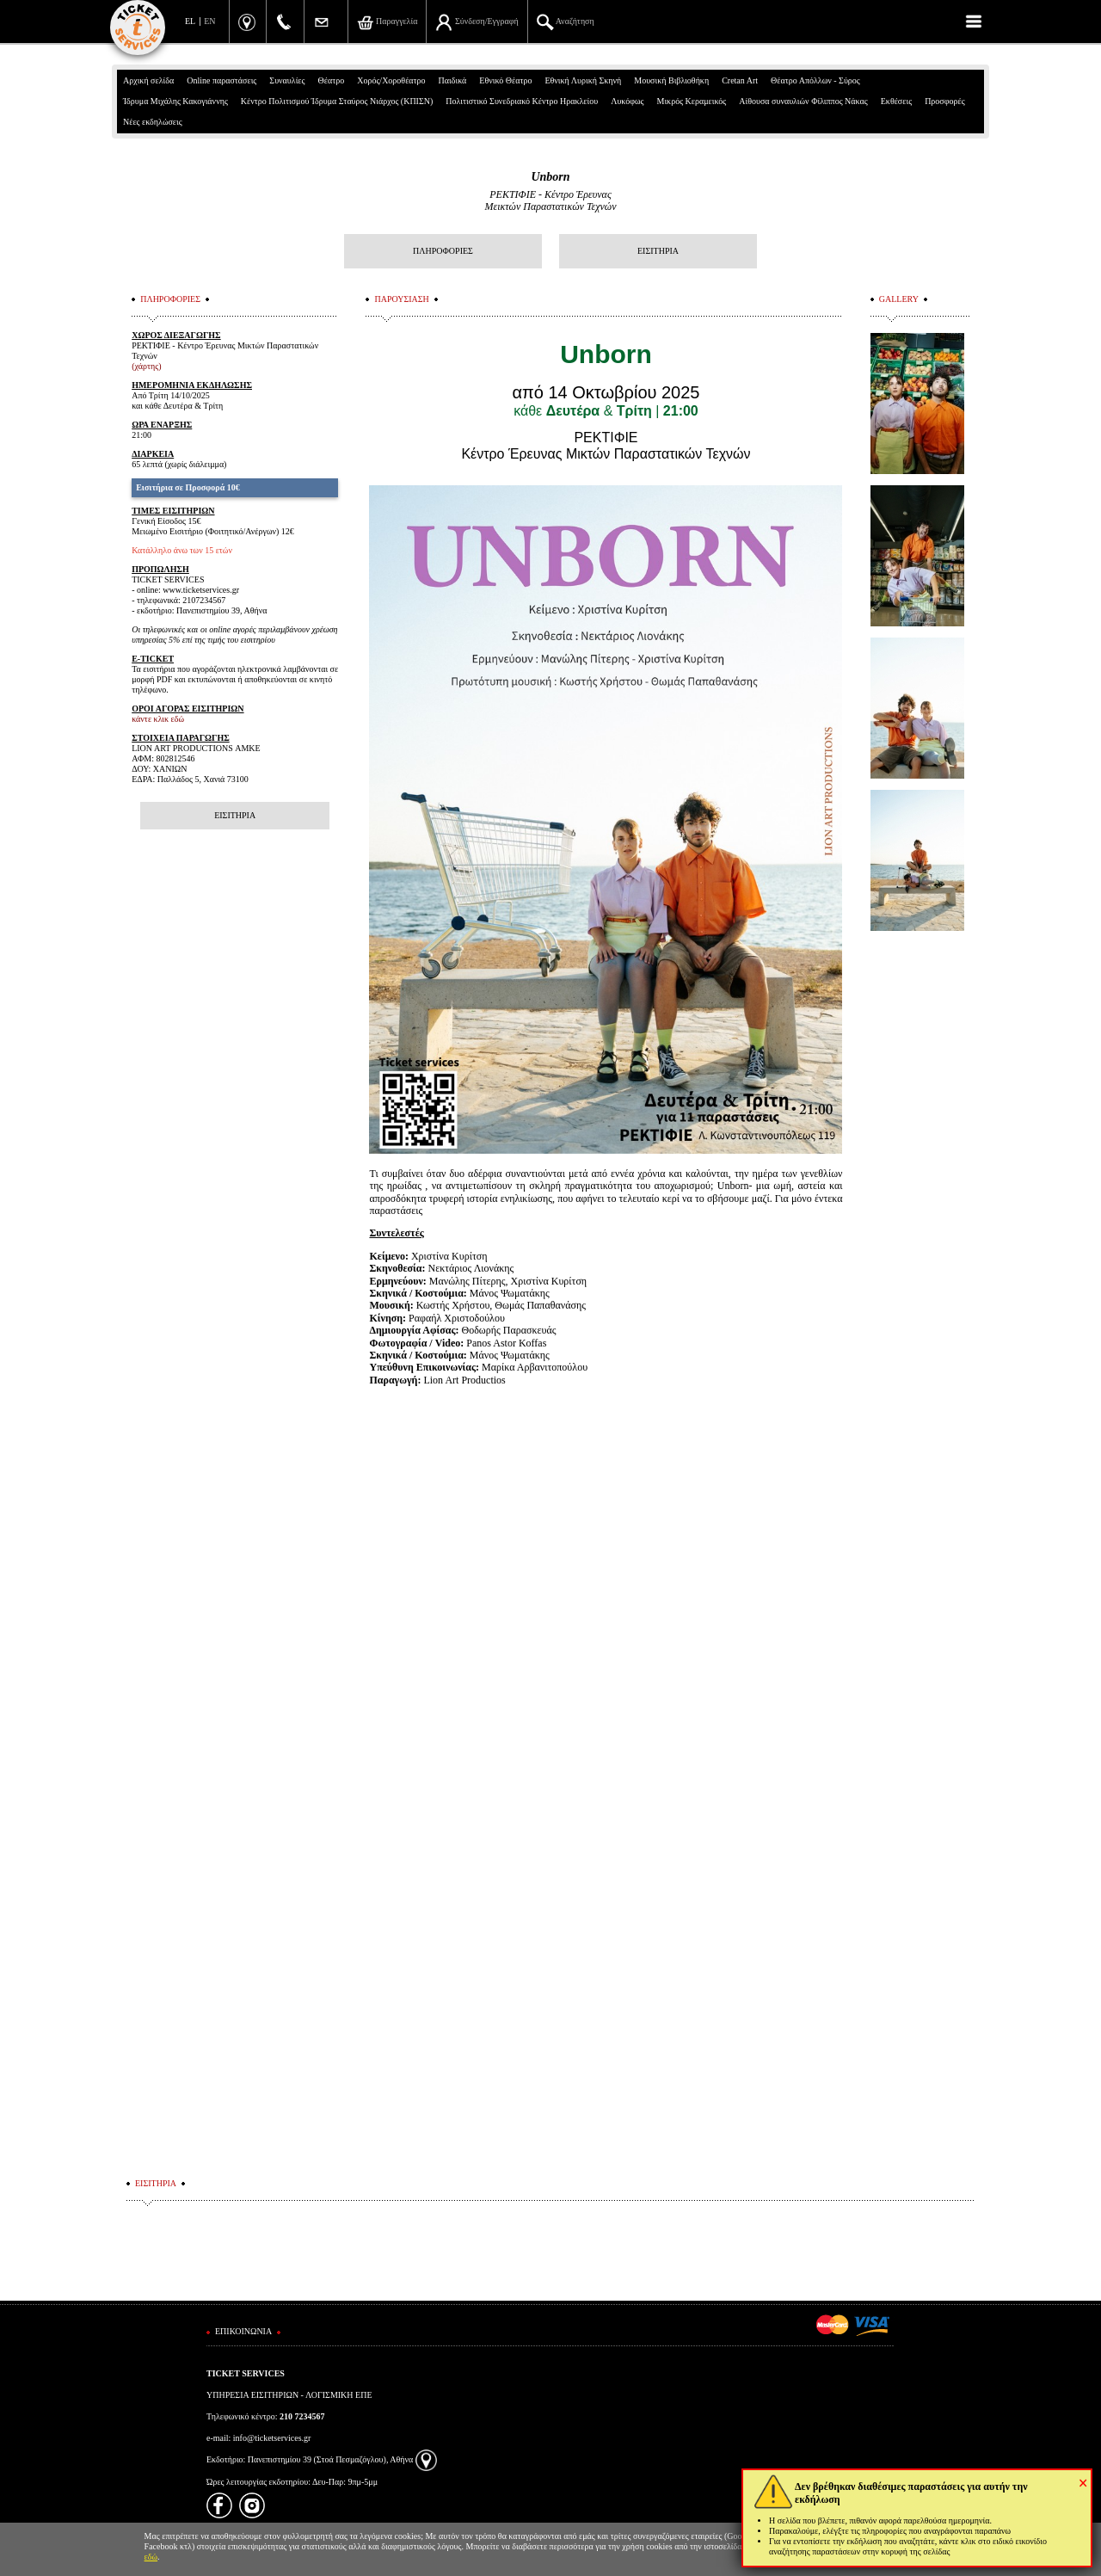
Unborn (550, 176)
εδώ (151, 2556)
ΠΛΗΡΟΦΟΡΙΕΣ (443, 251)
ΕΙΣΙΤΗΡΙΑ (658, 251)
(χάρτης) (146, 366)
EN (209, 21)
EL (190, 21)
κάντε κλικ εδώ (158, 719)
